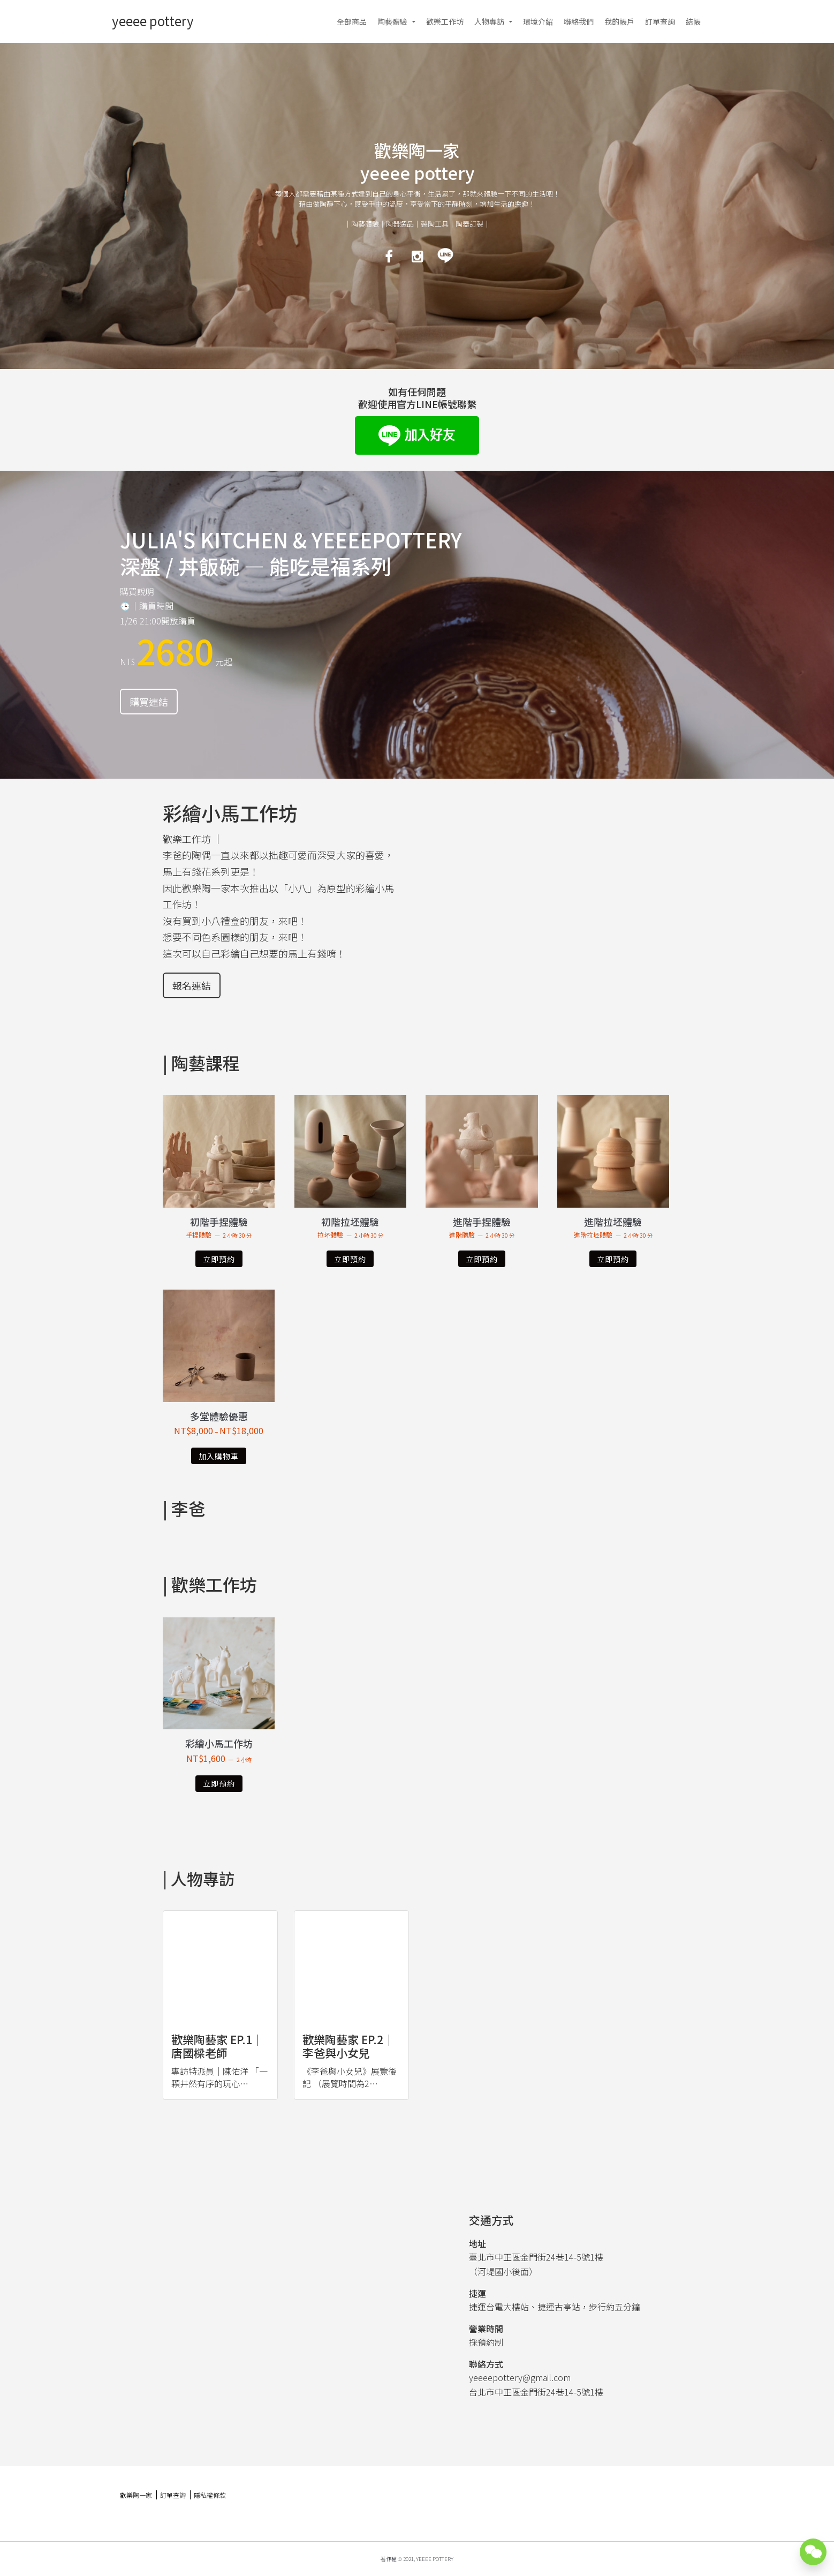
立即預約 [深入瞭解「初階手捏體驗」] (219, 1259)
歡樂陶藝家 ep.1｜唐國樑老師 (217, 2046)
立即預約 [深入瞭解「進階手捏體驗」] (482, 1259)
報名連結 (191, 985)
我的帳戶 (619, 21)
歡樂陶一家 (136, 2494)
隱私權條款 (210, 2494)
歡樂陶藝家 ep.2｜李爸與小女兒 (348, 2046)
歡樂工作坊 (445, 21)
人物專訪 (489, 21)
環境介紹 (538, 21)
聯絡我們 (579, 21)
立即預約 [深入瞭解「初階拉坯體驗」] (350, 1259)
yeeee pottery (153, 20)
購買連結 (149, 702)
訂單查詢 (660, 21)
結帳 (693, 21)
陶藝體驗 (392, 21)
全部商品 (352, 21)
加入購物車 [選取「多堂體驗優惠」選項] (219, 1456)
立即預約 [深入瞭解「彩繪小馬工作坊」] (219, 1783)
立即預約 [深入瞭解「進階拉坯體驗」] (613, 1259)
